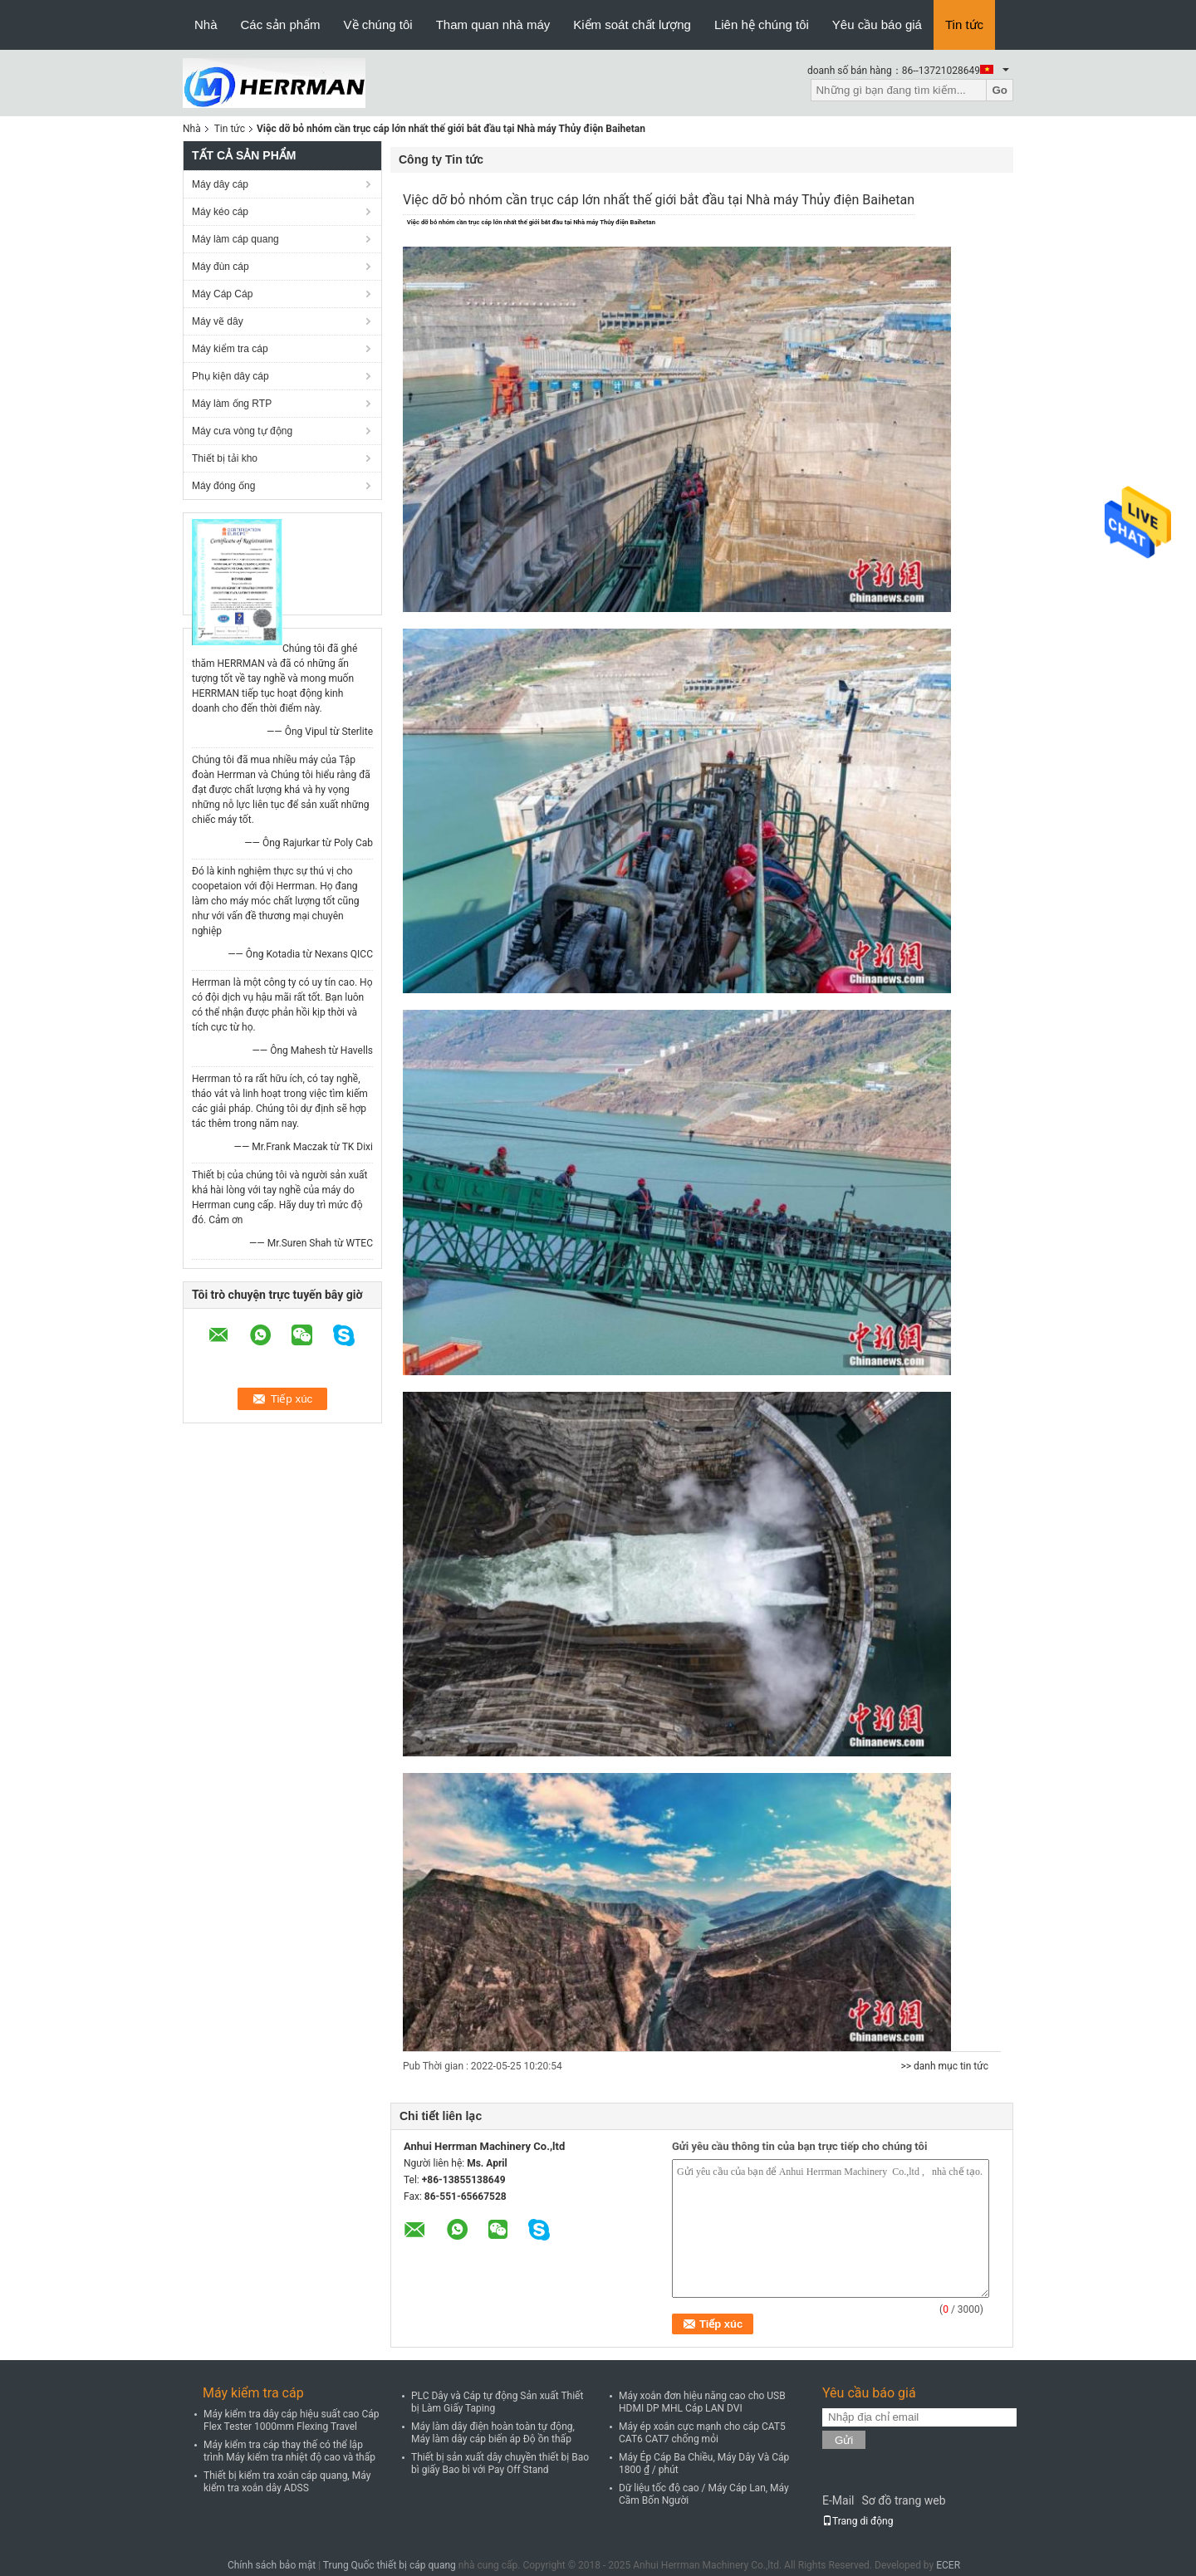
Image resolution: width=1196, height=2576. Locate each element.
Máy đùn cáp (220, 266)
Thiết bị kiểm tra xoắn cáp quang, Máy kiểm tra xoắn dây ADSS (286, 2482)
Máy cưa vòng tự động (242, 431)
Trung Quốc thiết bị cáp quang (389, 2565)
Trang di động (857, 2521)
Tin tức (964, 24)
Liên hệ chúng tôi (761, 24)
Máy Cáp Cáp (222, 294)
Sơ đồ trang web (903, 2500)
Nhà (206, 24)
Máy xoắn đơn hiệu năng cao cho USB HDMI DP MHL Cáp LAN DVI (702, 2402)
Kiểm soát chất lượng (632, 24)
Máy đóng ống (223, 486)
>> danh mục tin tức (944, 2066)
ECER (948, 2565)
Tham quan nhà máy (493, 24)
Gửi (844, 2440)
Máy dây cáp (220, 184)
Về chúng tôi (378, 24)
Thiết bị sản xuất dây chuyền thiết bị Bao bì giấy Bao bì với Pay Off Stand (500, 2463)
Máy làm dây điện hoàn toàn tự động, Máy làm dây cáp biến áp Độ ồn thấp (493, 2433)
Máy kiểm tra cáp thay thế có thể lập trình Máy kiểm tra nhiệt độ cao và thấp (289, 2451)
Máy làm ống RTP (232, 403)
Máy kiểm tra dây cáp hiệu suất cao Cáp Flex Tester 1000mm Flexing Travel (291, 2420)
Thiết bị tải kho (224, 458)
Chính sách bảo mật (272, 2565)
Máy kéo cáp (220, 212)
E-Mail (838, 2500)
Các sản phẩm (281, 24)
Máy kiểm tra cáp (230, 349)
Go (999, 90)
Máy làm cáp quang (235, 239)
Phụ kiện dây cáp (230, 376)
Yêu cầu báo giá (877, 24)
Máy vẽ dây (217, 321)
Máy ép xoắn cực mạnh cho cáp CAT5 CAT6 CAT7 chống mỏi (702, 2433)
